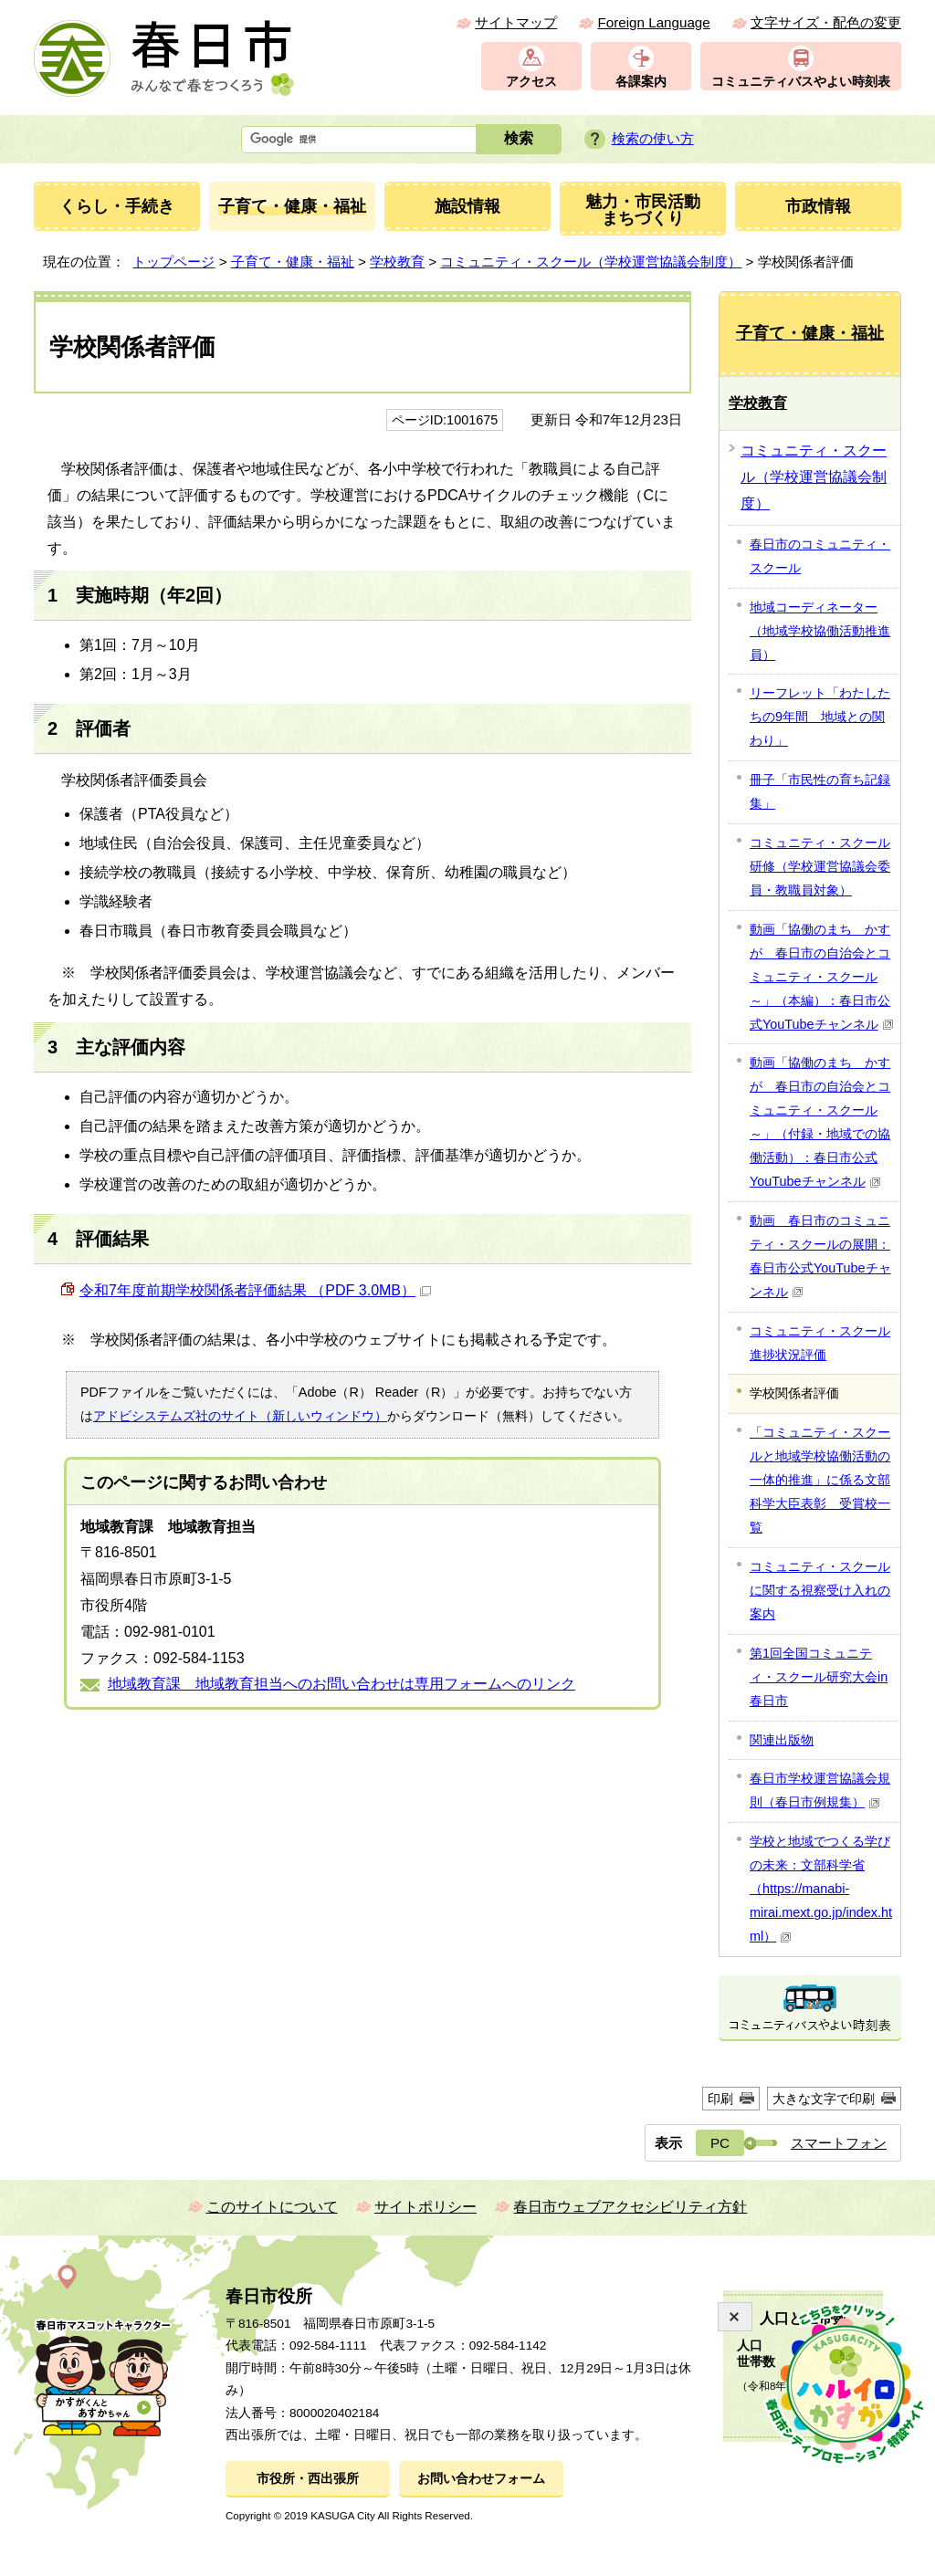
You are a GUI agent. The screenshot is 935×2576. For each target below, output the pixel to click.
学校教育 (397, 261)
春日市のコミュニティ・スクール (820, 556)
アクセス (531, 82)
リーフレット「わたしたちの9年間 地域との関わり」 (820, 717)
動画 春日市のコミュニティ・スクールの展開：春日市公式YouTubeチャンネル (820, 1256)
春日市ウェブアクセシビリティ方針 (630, 2207)
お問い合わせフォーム (481, 2479)
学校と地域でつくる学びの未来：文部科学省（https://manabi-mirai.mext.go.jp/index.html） (821, 1888)
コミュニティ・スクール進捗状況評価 (820, 1343)
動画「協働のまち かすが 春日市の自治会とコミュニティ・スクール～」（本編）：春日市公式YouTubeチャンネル (822, 976)
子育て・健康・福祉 (292, 261)
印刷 (720, 2098)
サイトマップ (516, 22)
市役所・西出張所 (308, 2479)
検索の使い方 (653, 138)
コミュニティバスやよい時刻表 (800, 82)
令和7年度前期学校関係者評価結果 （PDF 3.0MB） (255, 1290)
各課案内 (641, 82)
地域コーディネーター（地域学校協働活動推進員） (820, 631)
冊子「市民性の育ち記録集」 (820, 791)
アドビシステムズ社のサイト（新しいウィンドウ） (240, 1415)
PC (720, 2143)
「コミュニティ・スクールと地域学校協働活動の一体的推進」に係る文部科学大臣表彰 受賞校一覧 (820, 1479)
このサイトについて (272, 2207)
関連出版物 (782, 1740)
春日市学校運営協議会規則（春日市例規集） (820, 1790)
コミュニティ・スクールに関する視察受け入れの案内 (820, 1590)
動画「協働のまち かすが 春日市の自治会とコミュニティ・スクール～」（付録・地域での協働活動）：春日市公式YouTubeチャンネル (820, 1122)
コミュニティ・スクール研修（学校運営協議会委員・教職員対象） (820, 866)
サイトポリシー (425, 2207)
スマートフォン (839, 2143)
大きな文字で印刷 (823, 2098)
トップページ (173, 261)
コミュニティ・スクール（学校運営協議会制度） (590, 261)
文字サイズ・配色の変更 (826, 22)
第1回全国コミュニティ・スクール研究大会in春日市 (819, 1677)
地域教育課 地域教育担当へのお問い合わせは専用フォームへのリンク (341, 1683)
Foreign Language (653, 22)
